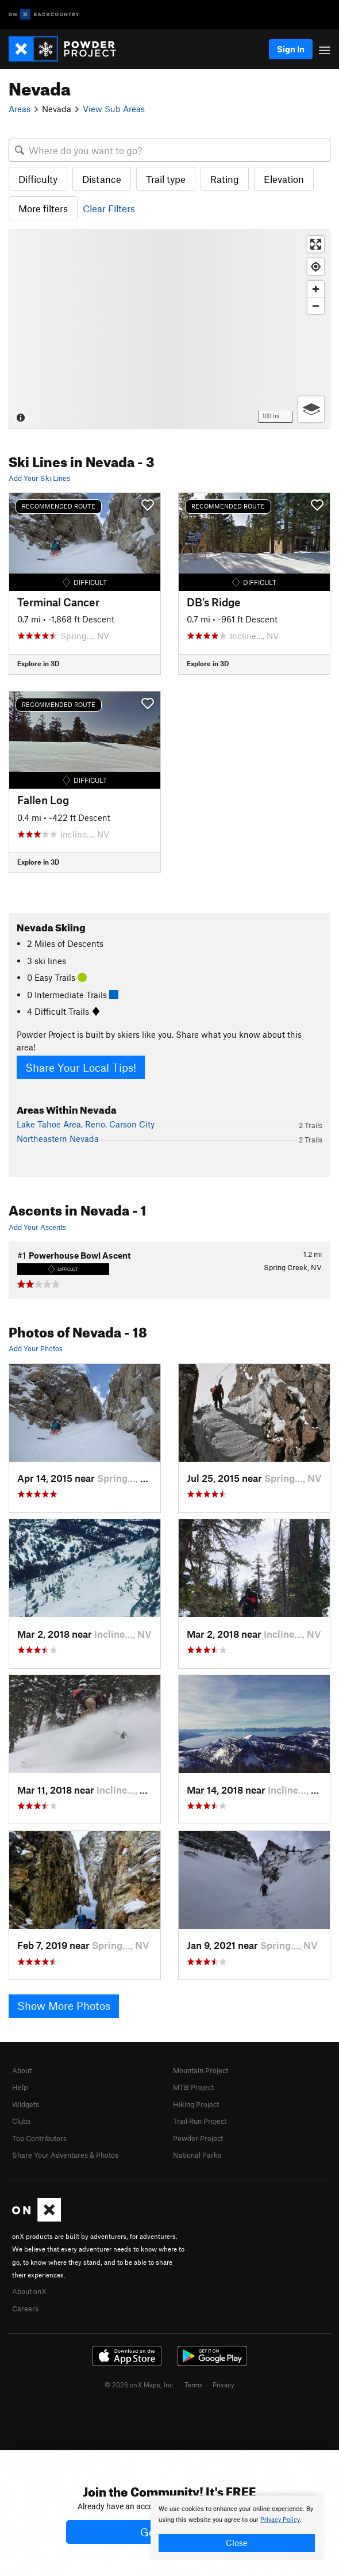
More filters (43, 208)
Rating (224, 179)
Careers (25, 2308)
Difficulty (37, 179)
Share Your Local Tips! (80, 1067)
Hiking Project (196, 2104)
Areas (19, 109)
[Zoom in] (315, 289)
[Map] (169, 328)
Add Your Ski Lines (39, 478)
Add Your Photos (36, 1348)
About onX (29, 2291)
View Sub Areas (114, 109)
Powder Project (198, 2138)
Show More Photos (63, 2005)
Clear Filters (109, 208)
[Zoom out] (315, 305)
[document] (237, 2528)
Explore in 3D (38, 663)
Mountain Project (200, 2070)
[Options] (311, 409)
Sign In (291, 49)
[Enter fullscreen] (315, 244)
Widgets (25, 2104)
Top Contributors (39, 2138)
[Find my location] (315, 266)
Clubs (21, 2121)
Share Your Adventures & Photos (65, 2155)
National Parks (197, 2155)
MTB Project (193, 2087)
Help (20, 2087)
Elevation (284, 179)
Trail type (166, 179)
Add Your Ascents (37, 1227)
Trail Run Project (199, 2121)
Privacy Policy (280, 2520)
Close (237, 2542)
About (22, 2070)
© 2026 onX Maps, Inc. (140, 2384)
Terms (193, 2384)
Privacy (223, 2384)
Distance (101, 179)
